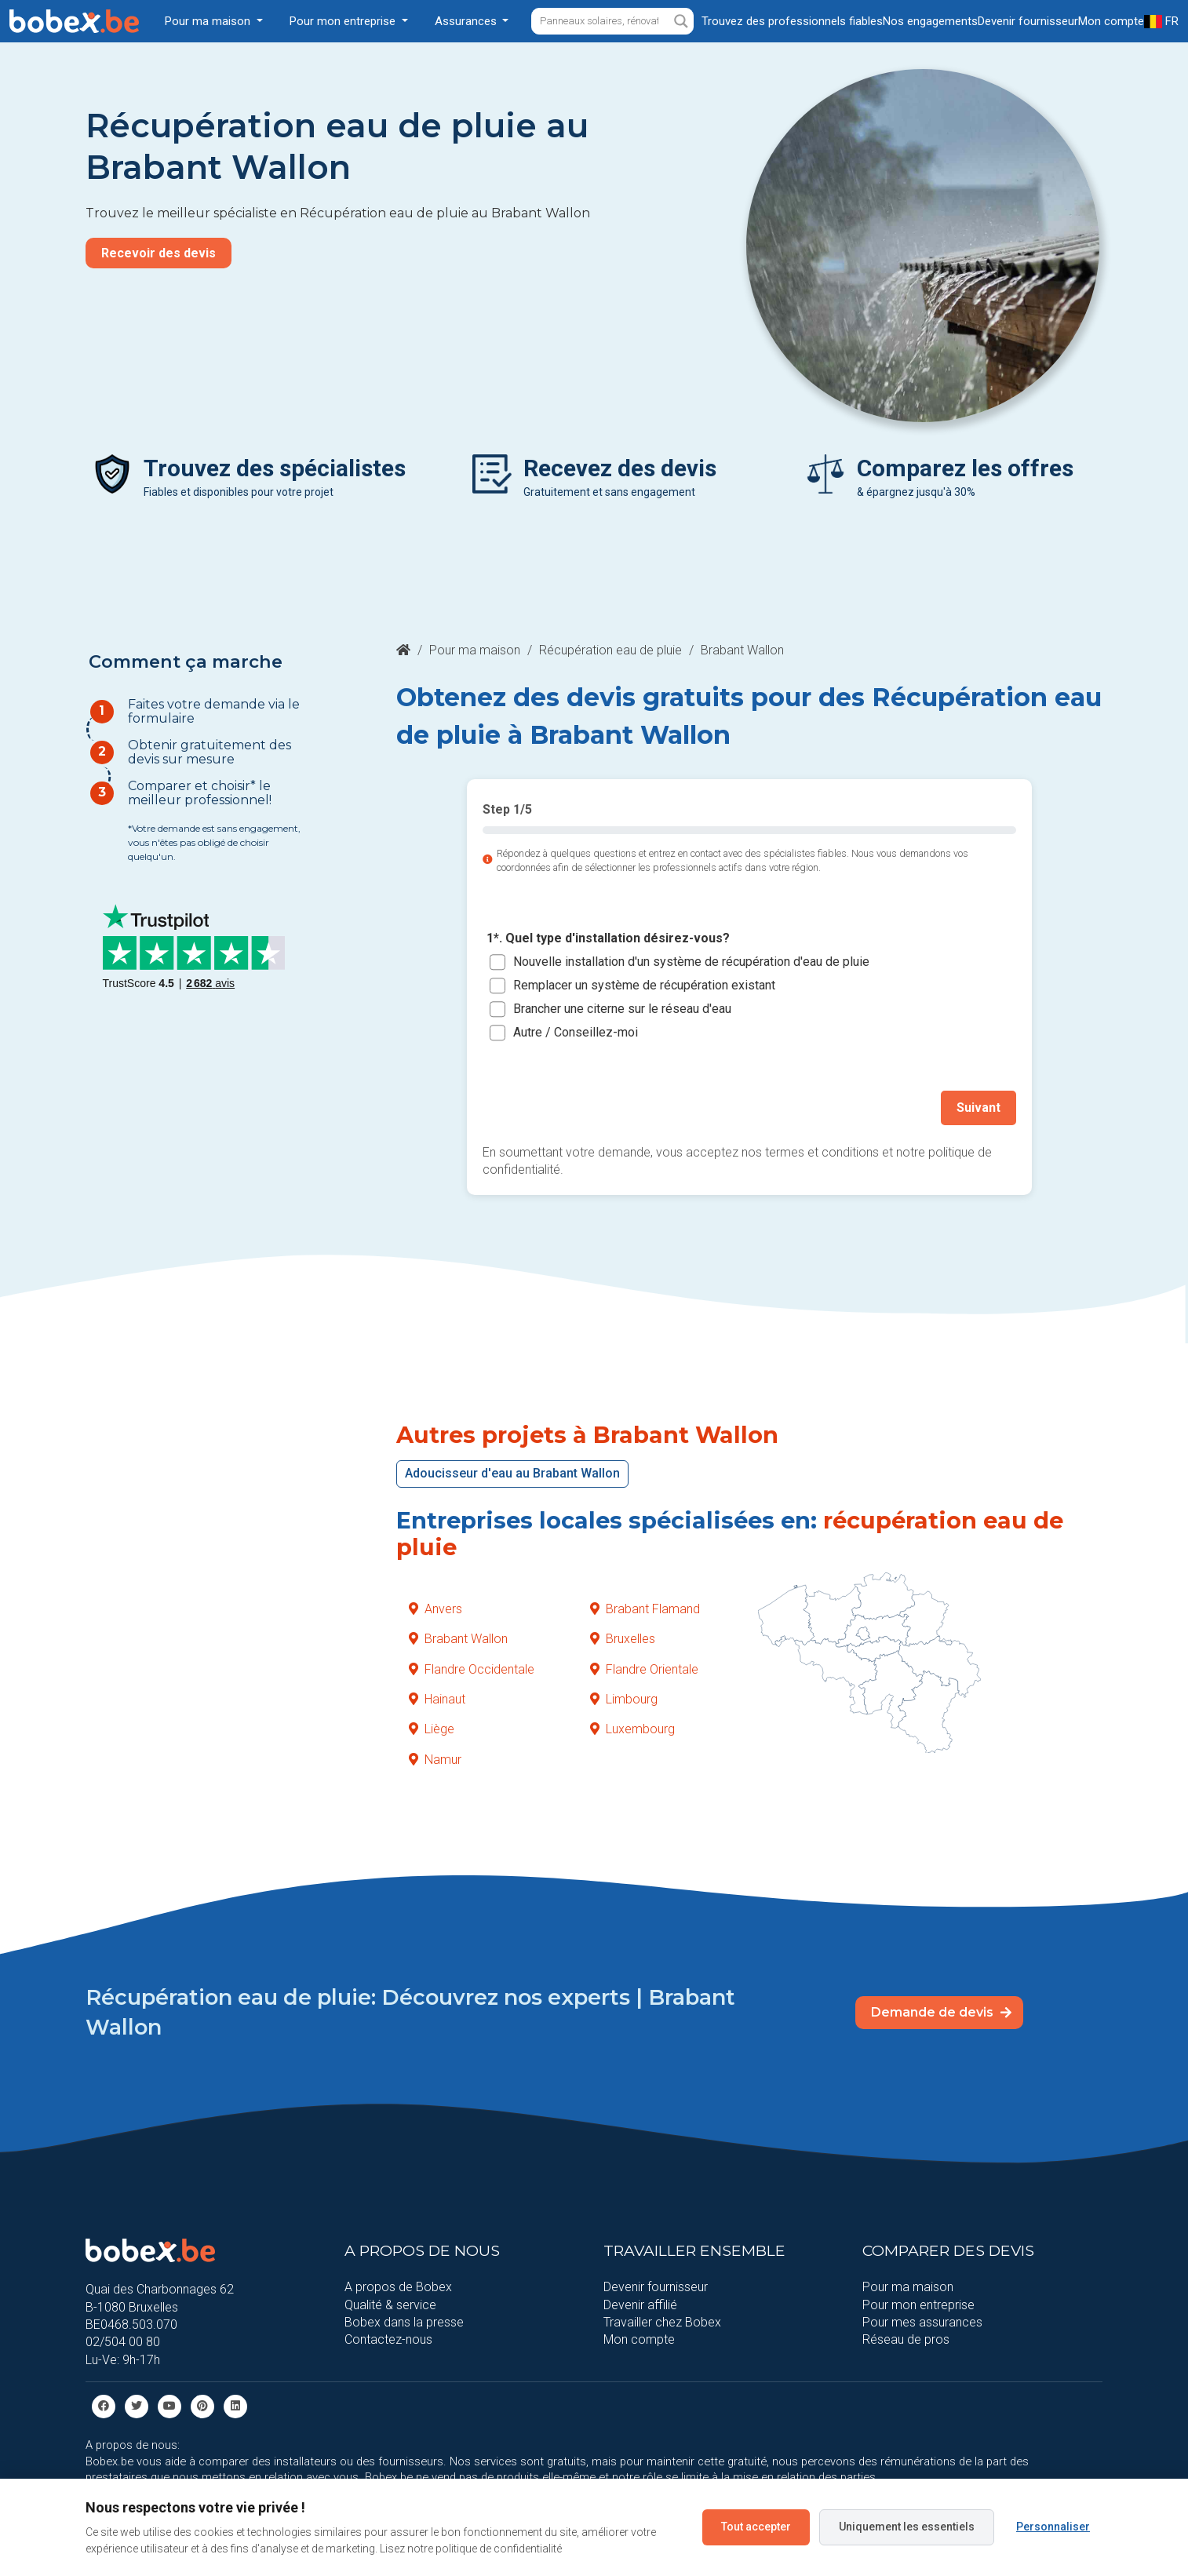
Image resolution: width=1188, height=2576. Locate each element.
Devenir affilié (640, 2304)
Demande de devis (941, 2012)
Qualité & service (390, 2304)
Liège (431, 1729)
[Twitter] (136, 2405)
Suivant (978, 1107)
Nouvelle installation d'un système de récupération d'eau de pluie (691, 961)
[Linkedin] (235, 2405)
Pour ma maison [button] (209, 21)
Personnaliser (1053, 2526)
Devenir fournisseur (655, 2286)
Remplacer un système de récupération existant (644, 985)
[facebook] (103, 2405)
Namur (435, 1758)
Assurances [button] (467, 21)
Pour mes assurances (922, 2322)
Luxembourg (632, 1729)
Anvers (435, 1608)
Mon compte (639, 2339)
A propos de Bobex (398, 2286)
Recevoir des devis (158, 253)
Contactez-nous (388, 2339)
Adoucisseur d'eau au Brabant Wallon (512, 1473)
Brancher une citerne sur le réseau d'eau (622, 1008)
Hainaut (437, 1699)
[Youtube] (169, 2405)
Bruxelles (622, 1638)
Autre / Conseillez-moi (575, 1032)
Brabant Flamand (645, 1608)
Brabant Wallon (458, 1638)
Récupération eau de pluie (610, 650)
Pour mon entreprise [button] (344, 21)
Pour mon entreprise (918, 2304)
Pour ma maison (474, 650)
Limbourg (624, 1699)
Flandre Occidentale (471, 1668)
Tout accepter (756, 2526)
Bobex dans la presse (404, 2322)
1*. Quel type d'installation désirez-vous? (608, 938)
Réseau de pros (905, 2339)
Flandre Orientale (644, 1668)
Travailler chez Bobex (662, 2322)
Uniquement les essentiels (907, 2526)
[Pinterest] (202, 2405)
